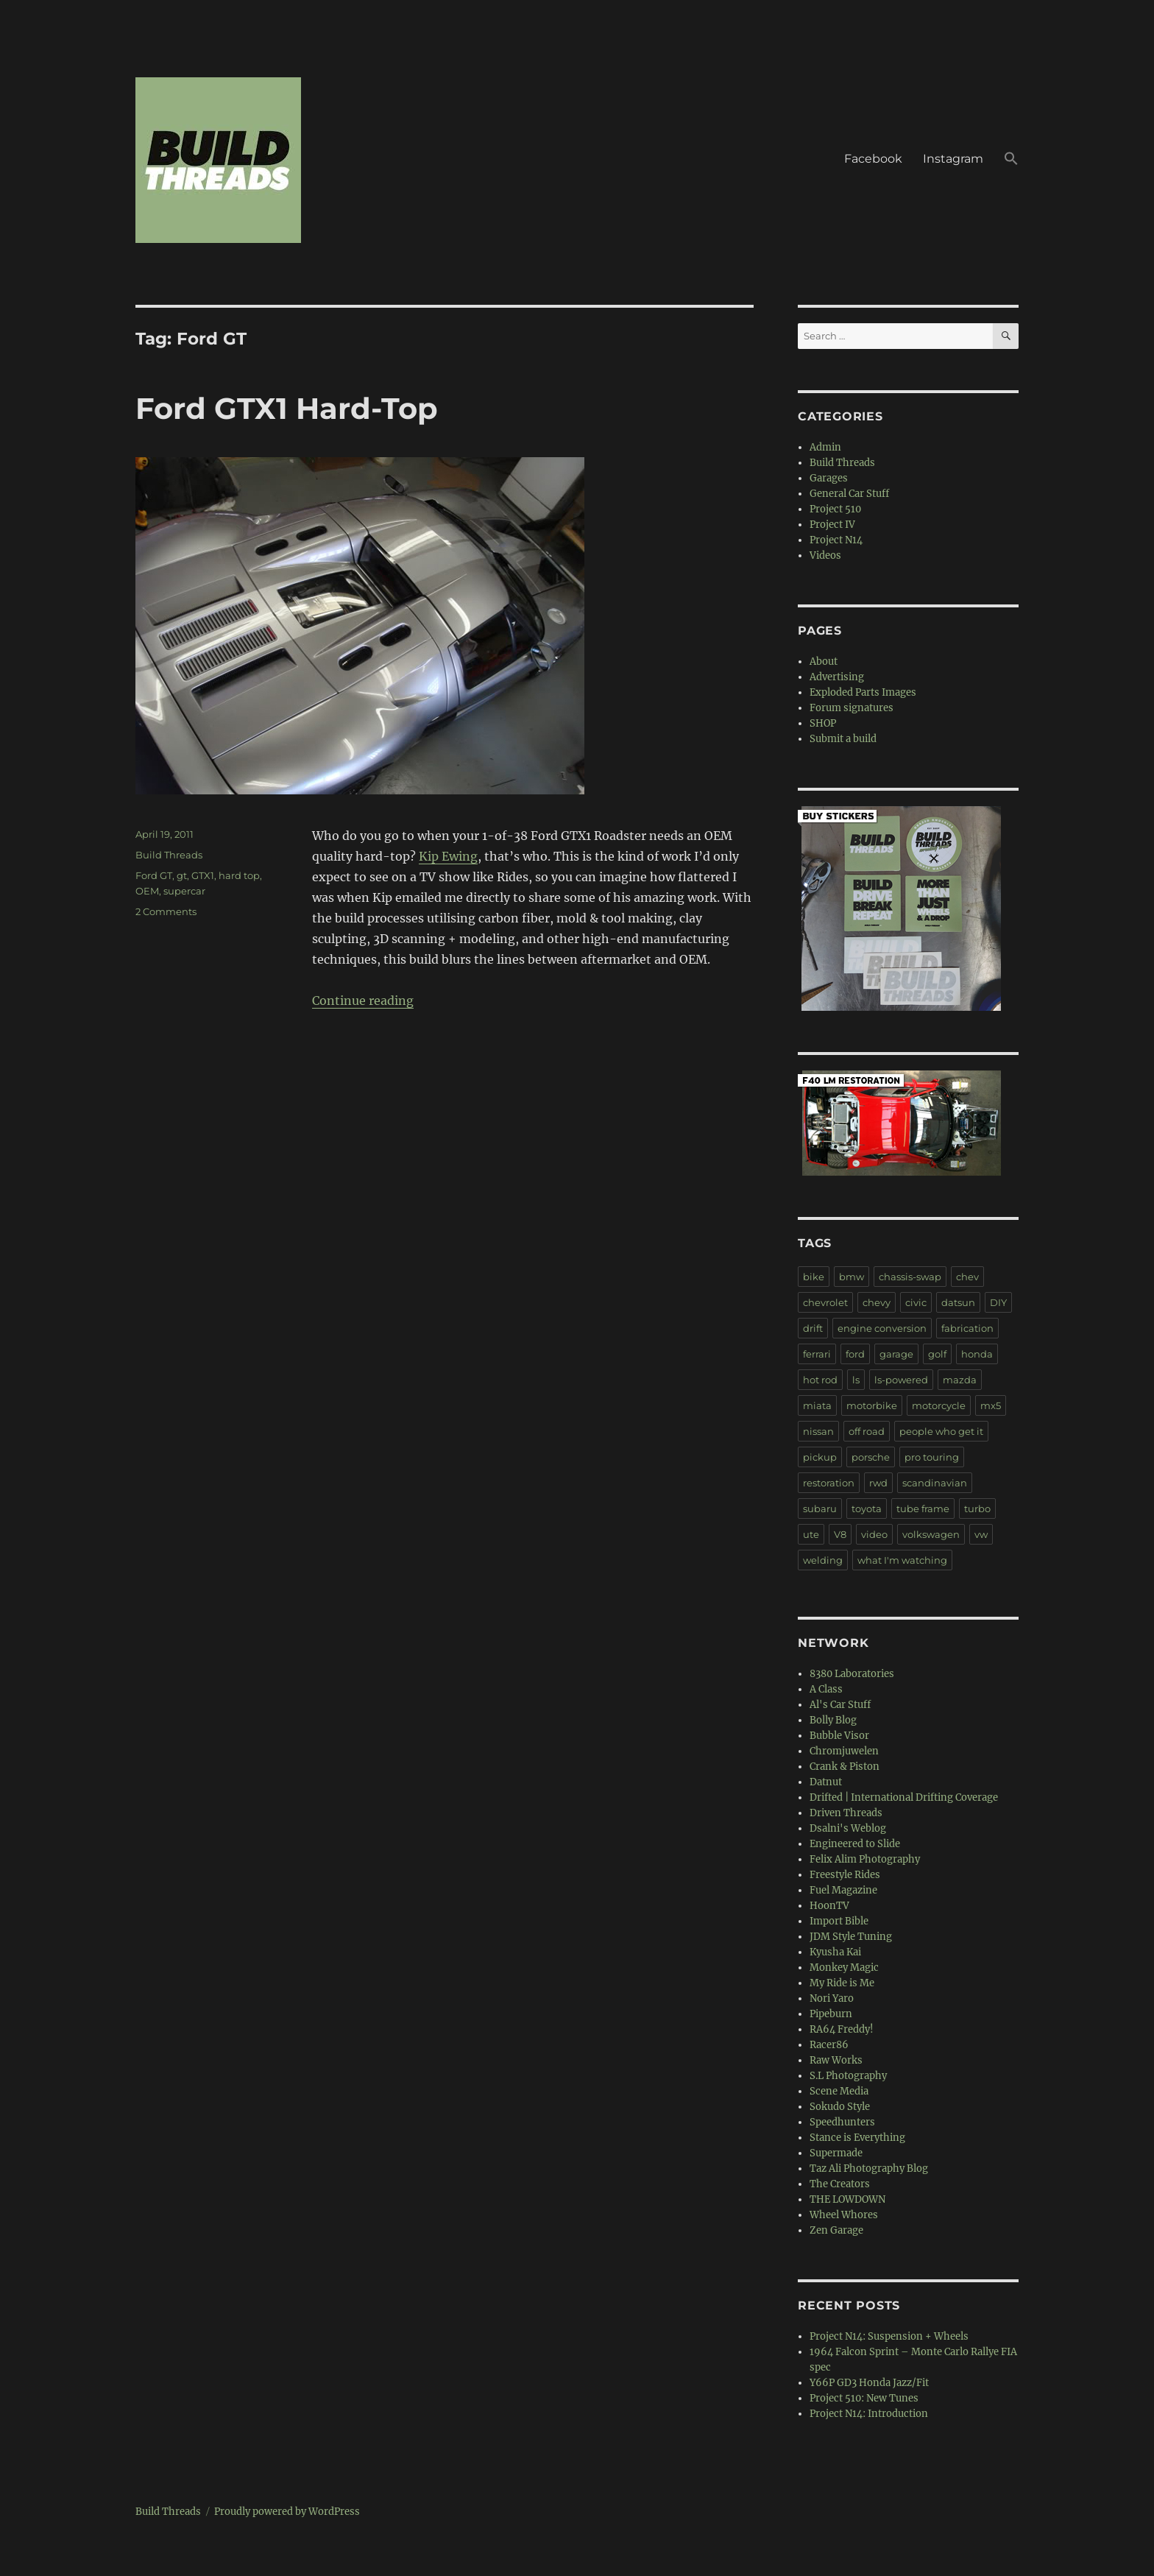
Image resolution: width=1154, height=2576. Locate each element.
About (824, 661)
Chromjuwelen (844, 1751)
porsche (871, 1457)
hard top (239, 875)
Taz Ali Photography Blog (869, 2168)
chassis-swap (910, 1276)
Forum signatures (851, 708)
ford (855, 1354)
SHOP (823, 723)
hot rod (820, 1380)
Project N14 (836, 540)
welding (823, 1560)
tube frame (922, 1508)
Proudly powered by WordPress (287, 2511)
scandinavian (934, 1483)
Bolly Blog (833, 1720)
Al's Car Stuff (840, 1704)
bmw (851, 1276)
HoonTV (829, 1905)
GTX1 (202, 875)
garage (896, 1354)
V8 (840, 1534)
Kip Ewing (448, 856)
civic (916, 1302)
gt (182, 875)
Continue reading (363, 1000)
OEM (147, 891)
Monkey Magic (844, 1967)
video (874, 1534)
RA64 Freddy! (842, 2029)
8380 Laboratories (852, 1674)
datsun (958, 1302)
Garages (829, 478)
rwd (878, 1483)
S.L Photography (848, 2075)
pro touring (932, 1457)
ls (856, 1380)
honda (977, 1354)
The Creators (840, 2184)
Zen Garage (836, 2230)
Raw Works (836, 2060)
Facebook (873, 159)
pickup (820, 1457)
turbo (977, 1508)
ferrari (817, 1354)
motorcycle (939, 1405)
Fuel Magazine (843, 1890)
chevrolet (825, 1302)
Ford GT (153, 875)
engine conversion (882, 1328)
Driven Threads (846, 1813)
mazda (960, 1380)
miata (817, 1405)
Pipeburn (831, 2014)
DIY (998, 1302)
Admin (825, 447)
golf (937, 1354)
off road (867, 1431)
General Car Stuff (849, 493)
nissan (818, 1431)
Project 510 (835, 509)
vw (981, 1534)
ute (811, 1534)
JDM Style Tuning (851, 1936)
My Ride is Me (842, 1983)
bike (813, 1276)
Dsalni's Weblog (848, 1828)
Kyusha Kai (835, 1952)
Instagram (953, 159)
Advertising (837, 677)
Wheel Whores (844, 2215)
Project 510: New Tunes (864, 2398)
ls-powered (901, 1380)
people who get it (941, 1431)
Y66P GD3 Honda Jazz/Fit (869, 2382)
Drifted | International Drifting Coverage (904, 1797)
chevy (877, 1302)
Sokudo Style (840, 2106)
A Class (826, 1689)
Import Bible (839, 1921)
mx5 (990, 1405)
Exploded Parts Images (863, 692)
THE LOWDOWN (847, 2199)
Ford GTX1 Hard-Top (286, 408)
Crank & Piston (844, 1766)
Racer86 (829, 2045)
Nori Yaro (832, 1998)
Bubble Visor (839, 1735)
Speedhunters (842, 2122)
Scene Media (839, 2091)
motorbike (871, 1405)
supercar (184, 891)
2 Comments (166, 911)
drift (813, 1328)
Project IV (832, 524)
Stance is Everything (857, 2137)
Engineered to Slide (855, 1844)
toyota (867, 1508)
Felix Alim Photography (865, 1859)
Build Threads (168, 855)
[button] (1011, 160)
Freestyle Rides (845, 1875)
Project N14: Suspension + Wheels (889, 2336)
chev (967, 1276)
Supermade (836, 2153)
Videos (825, 555)
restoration (828, 1483)
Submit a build (843, 739)
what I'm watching (902, 1560)
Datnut (826, 1782)
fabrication (967, 1328)
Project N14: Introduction (869, 2413)
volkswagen (931, 1534)
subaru (820, 1508)
